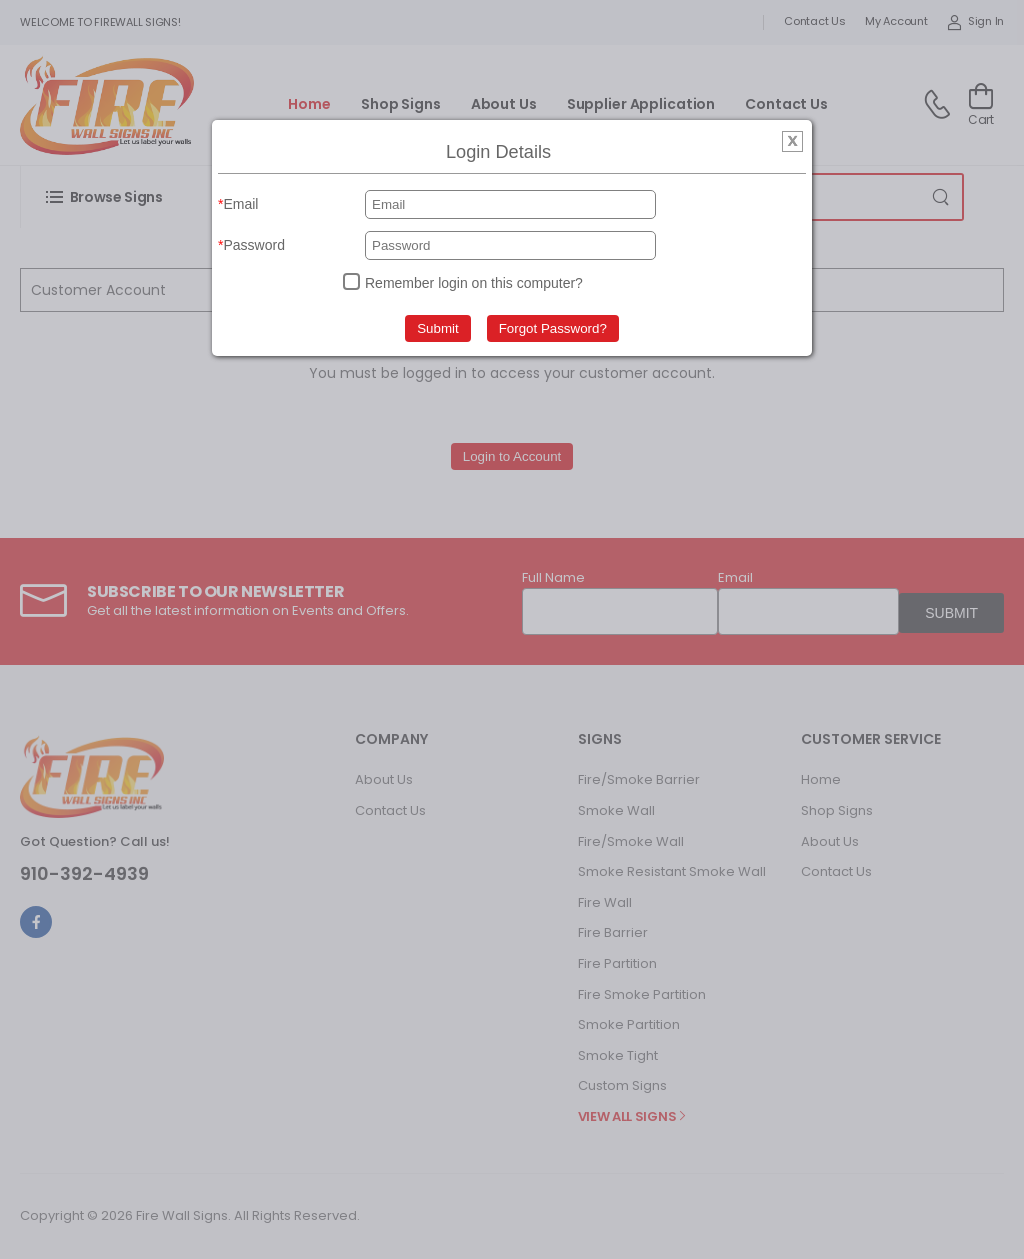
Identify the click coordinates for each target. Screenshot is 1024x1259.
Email (240, 204)
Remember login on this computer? (474, 283)
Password (253, 245)
